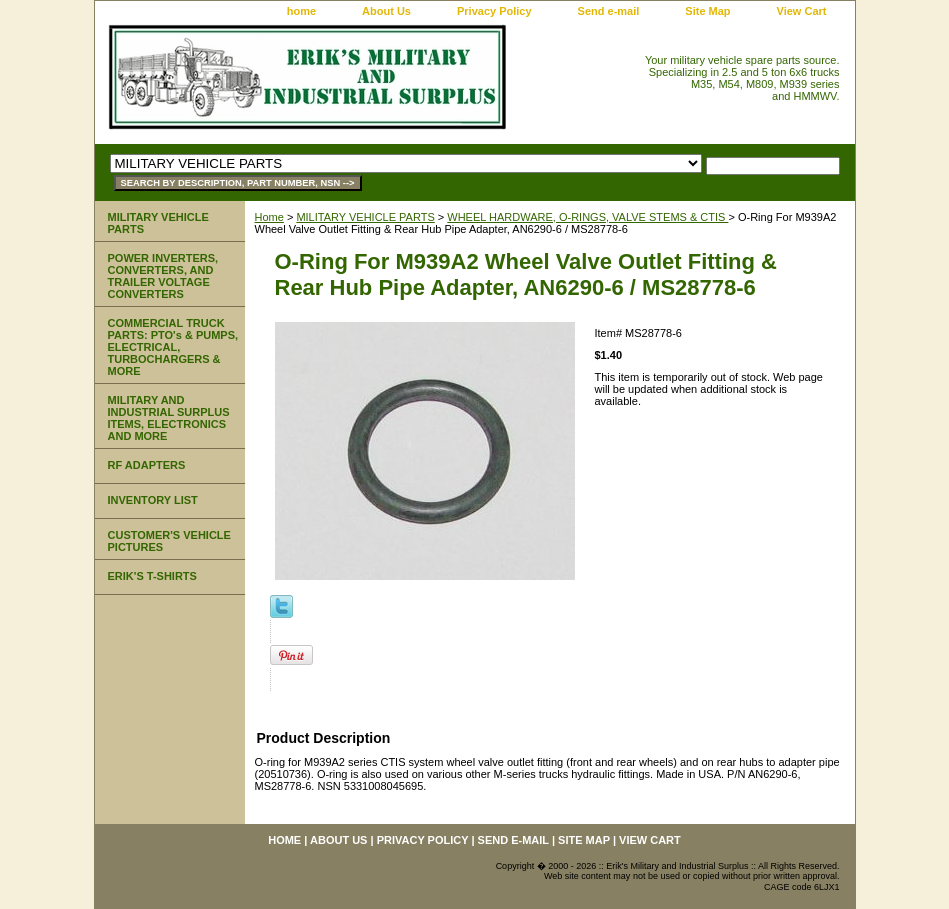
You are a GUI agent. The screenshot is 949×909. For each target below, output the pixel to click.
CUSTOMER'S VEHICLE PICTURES (169, 541)
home (301, 11)
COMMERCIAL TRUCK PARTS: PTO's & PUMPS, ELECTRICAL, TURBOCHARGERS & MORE (173, 347)
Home (269, 217)
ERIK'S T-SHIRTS (152, 576)
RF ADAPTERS (147, 465)
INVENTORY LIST (153, 500)
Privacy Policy (494, 11)
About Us (386, 11)
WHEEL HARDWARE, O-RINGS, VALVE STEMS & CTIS (587, 217)
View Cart (802, 11)
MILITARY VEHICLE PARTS (365, 217)
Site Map (707, 11)
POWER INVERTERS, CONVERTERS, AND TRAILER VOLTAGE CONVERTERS (163, 276)
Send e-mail (609, 11)
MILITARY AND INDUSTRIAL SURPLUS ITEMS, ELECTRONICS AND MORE (169, 418)
